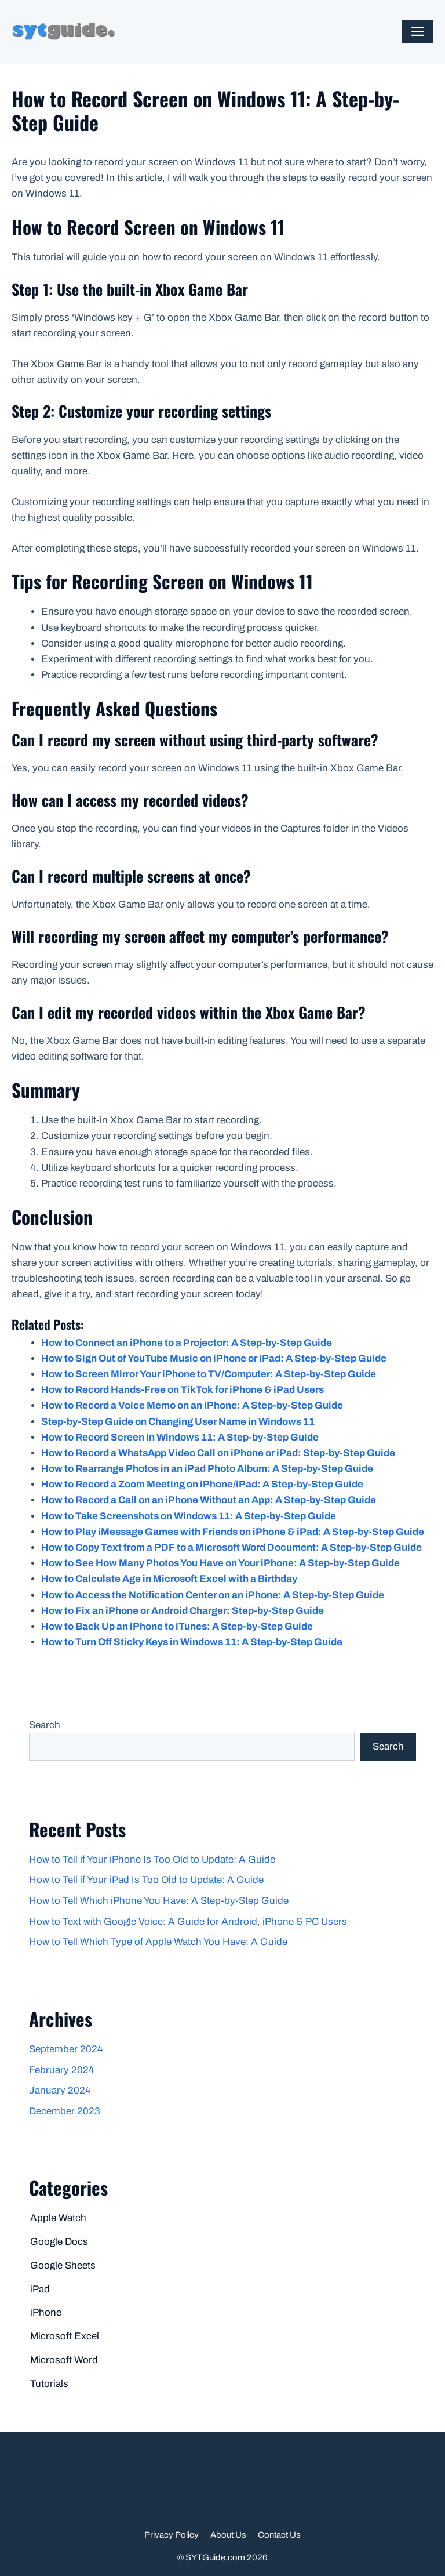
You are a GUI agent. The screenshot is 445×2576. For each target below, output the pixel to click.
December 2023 (64, 2111)
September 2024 (66, 2049)
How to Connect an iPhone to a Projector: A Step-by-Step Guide (186, 1342)
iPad (40, 2289)
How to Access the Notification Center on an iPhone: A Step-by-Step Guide (212, 1595)
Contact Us (279, 2534)
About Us (228, 2534)
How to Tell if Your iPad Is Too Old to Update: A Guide (146, 1879)
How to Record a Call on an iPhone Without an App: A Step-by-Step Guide (208, 1499)
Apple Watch (58, 2217)
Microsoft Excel (64, 2336)
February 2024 (61, 2070)
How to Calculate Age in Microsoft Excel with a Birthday (169, 1578)
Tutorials (49, 2383)
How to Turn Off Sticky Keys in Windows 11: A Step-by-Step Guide (191, 1642)
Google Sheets (63, 2265)
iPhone (45, 2312)
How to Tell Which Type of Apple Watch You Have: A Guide (158, 1941)
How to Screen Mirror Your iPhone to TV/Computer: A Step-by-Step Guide (208, 1374)
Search (44, 1724)
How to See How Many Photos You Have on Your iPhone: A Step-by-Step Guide (220, 1563)
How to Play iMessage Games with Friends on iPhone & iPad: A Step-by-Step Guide (232, 1531)
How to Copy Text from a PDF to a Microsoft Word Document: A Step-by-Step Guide (231, 1547)
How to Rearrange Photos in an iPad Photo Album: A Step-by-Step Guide (207, 1468)
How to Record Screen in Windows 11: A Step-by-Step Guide (180, 1437)
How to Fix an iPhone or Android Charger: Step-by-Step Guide (182, 1610)
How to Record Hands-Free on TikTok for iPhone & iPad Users (182, 1389)
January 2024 (59, 2090)
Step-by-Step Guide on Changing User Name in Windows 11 (178, 1421)
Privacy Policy (171, 2534)
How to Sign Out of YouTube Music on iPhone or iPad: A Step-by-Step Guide (213, 1358)
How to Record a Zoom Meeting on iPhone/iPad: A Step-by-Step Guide (202, 1484)
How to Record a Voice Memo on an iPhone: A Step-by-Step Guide (192, 1405)
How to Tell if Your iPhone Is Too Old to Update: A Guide (152, 1859)
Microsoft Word (64, 2359)
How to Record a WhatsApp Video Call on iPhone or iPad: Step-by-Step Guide (218, 1452)
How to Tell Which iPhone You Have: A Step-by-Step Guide (159, 1900)
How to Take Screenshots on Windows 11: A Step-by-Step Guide (188, 1516)
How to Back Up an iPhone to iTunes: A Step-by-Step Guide (177, 1626)
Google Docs (59, 2241)
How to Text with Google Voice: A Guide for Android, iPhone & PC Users (188, 1921)
